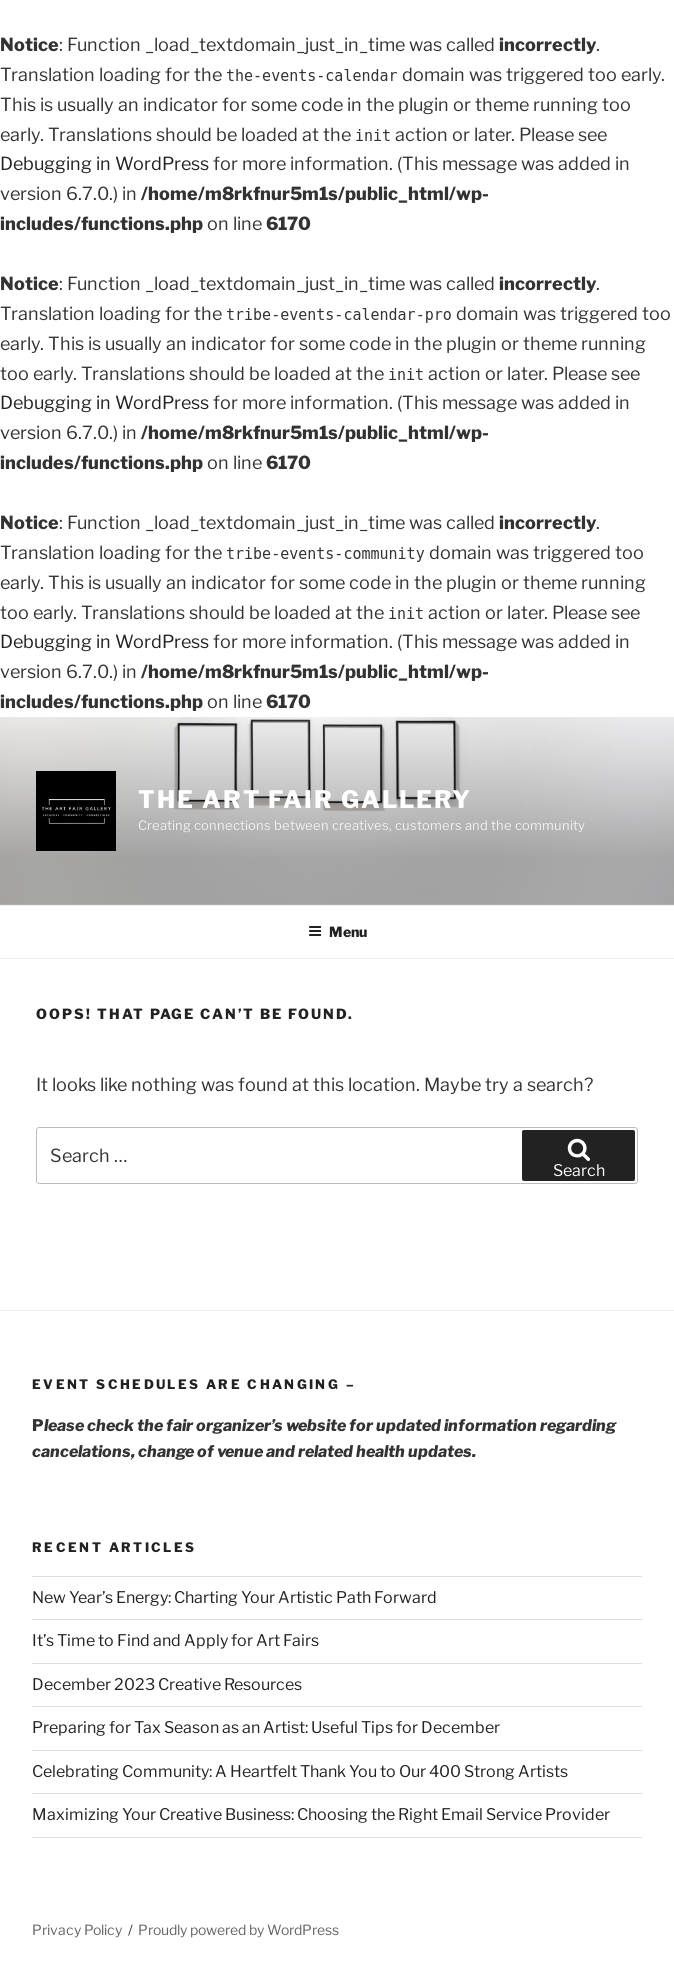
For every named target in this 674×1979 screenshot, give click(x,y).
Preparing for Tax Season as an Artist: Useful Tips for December (266, 1727)
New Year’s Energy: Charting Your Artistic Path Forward (234, 1597)
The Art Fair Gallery (305, 799)
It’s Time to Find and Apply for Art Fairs (175, 1640)
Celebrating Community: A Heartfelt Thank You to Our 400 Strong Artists (300, 1771)
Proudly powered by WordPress (238, 1929)
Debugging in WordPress (104, 163)
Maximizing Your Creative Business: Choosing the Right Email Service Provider (321, 1814)
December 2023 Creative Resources (167, 1684)
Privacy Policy (77, 1929)
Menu (337, 931)
